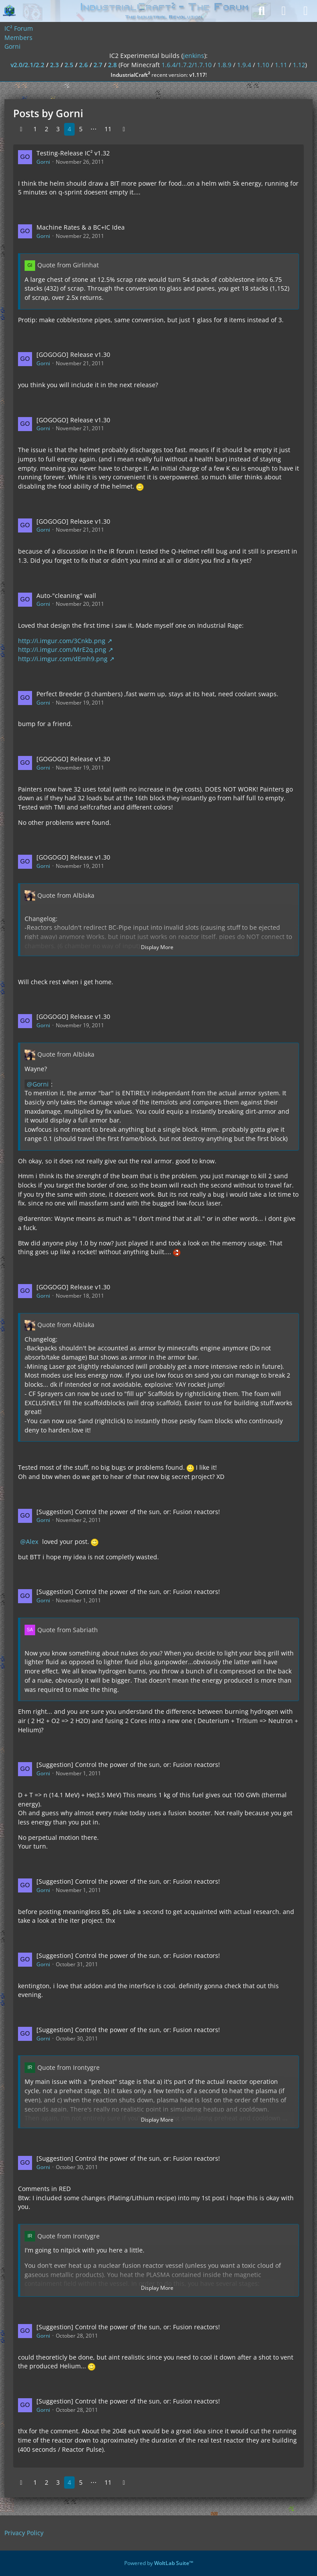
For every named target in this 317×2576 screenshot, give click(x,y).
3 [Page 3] (58, 129)
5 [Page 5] (81, 129)
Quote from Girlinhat (68, 265)
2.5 (69, 65)
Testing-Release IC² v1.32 (73, 153)
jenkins (193, 55)
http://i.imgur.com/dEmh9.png (63, 659)
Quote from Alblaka (65, 895)
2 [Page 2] (46, 129)
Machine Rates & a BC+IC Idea (80, 227)
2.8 (112, 65)
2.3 (54, 65)
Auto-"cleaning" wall (66, 595)
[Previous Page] (21, 129)
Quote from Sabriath (67, 1630)
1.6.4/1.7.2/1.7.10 (187, 65)
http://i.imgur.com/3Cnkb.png (61, 641)
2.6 (83, 65)
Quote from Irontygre (68, 2067)
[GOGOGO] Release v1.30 (73, 354)
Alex (32, 1541)
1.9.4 (244, 65)
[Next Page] (124, 129)
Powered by (158, 2563)
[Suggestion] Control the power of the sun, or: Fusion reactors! (128, 1511)
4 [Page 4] (69, 129)
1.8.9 (224, 65)
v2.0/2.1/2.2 (27, 65)
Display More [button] (157, 947)
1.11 (281, 65)
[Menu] (305, 11)
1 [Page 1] (35, 129)
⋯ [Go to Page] (93, 129)
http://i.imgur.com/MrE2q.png (62, 649)
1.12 (299, 65)
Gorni (43, 161)
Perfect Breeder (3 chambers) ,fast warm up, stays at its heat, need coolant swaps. (157, 694)
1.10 (263, 65)
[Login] (283, 11)
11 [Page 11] (108, 129)
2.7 (98, 65)
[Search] (261, 11)
